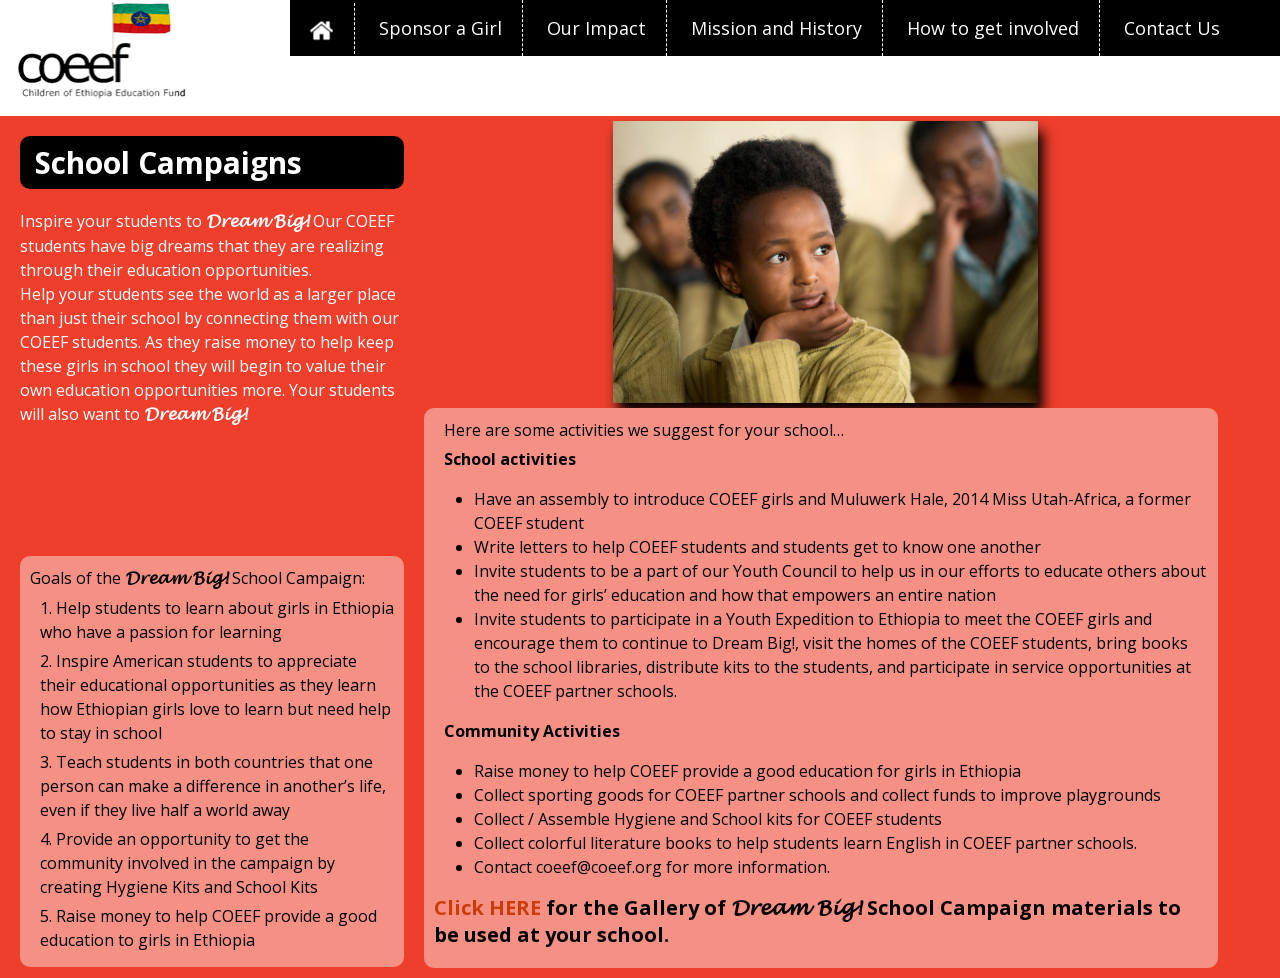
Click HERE (487, 907)
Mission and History (776, 28)
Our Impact (596, 28)
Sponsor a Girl (440, 28)
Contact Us (1172, 28)
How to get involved (993, 28)
